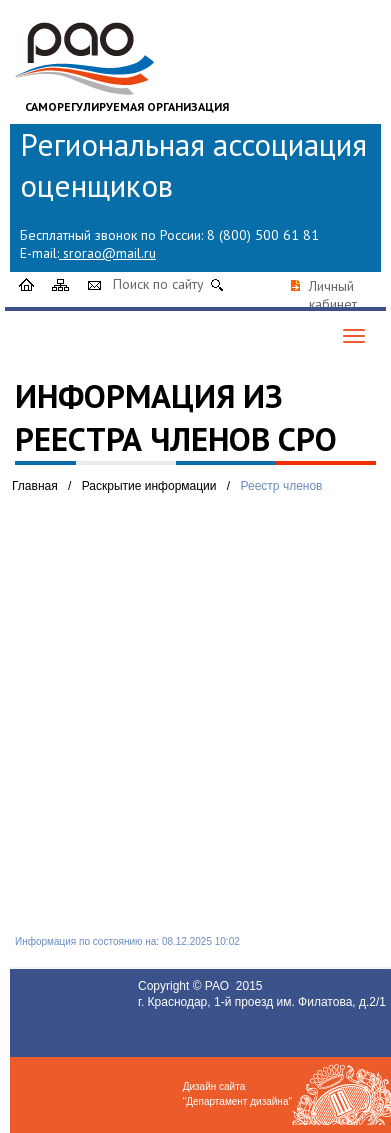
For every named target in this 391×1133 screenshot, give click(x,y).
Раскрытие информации (149, 486)
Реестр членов (282, 486)
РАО (219, 986)
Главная (35, 486)
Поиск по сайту (158, 284)
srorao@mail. (103, 253)
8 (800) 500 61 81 (263, 235)
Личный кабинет (333, 295)
